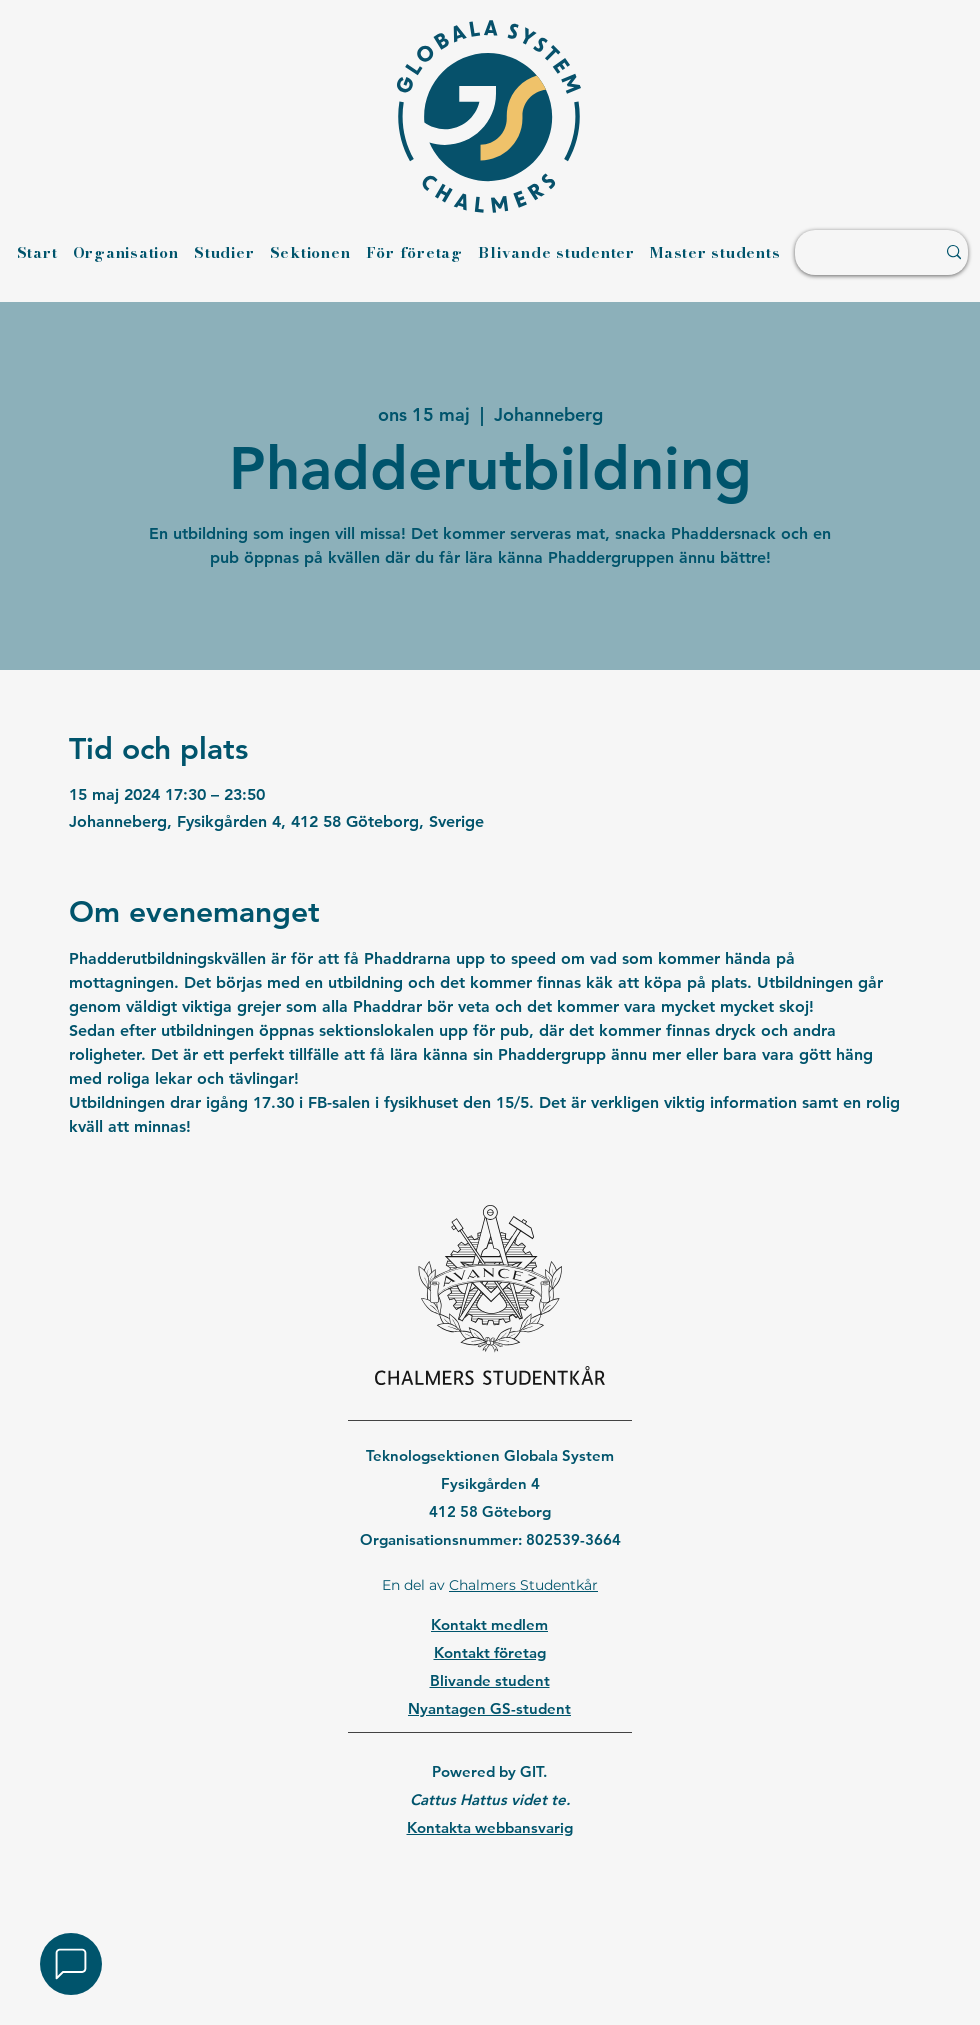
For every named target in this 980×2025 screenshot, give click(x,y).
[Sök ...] (855, 252)
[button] (71, 1964)
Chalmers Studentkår (523, 1585)
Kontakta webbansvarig (490, 1827)
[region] (489, 1879)
